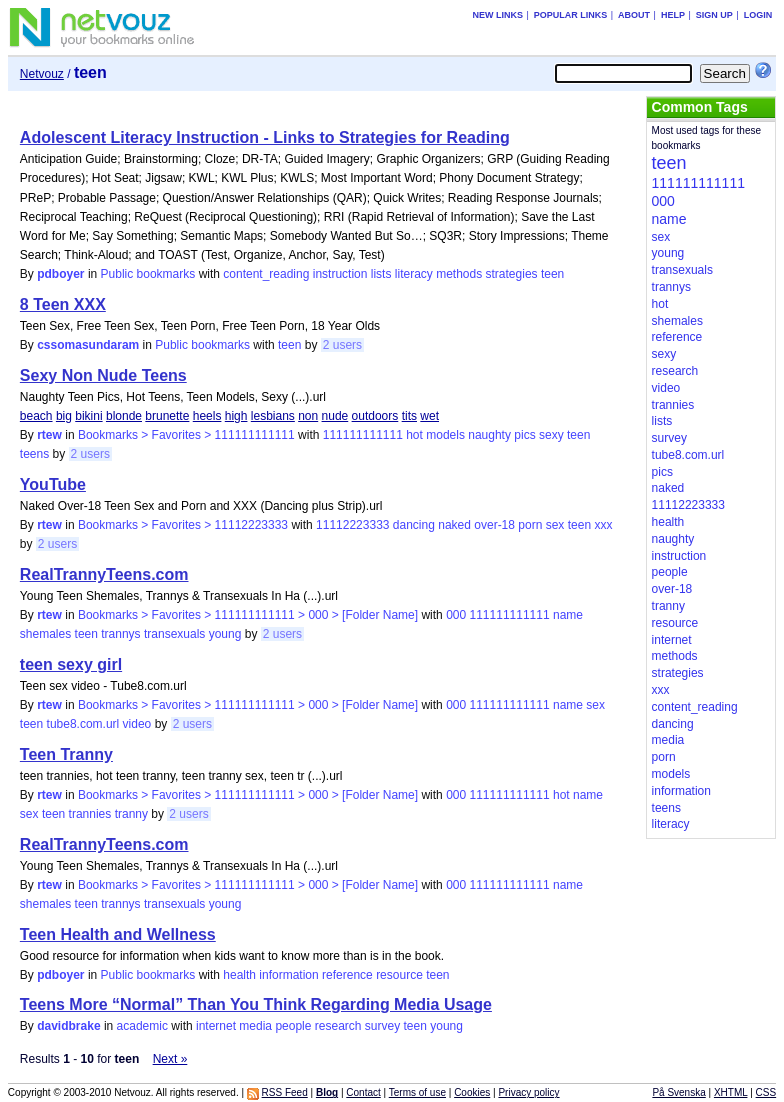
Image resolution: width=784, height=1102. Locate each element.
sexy (551, 435)
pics (524, 435)
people (293, 1026)
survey (382, 1026)
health (239, 975)
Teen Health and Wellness (118, 934)
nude (335, 416)
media (255, 1026)
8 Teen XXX (63, 304)
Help (673, 15)
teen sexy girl (71, 664)
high (236, 416)
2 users (342, 345)
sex (555, 525)
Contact (363, 1092)
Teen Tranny (66, 754)
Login (758, 15)
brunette (167, 416)
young (225, 634)
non (308, 416)
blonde (124, 416)
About (634, 15)
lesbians (273, 416)
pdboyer (60, 274)
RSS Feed (285, 1092)
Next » (170, 1059)
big (64, 416)
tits (409, 416)
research (338, 1026)
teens (34, 454)
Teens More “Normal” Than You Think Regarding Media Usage (256, 1004)
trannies (90, 814)
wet (429, 416)
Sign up (714, 15)
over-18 (494, 525)
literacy (414, 274)
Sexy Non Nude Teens (103, 375)
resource (399, 975)
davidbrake (68, 1026)
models (445, 435)
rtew (49, 435)
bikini (88, 416)
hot (414, 435)
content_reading (266, 274)
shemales (45, 634)
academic (142, 1026)
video (137, 724)
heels (207, 416)
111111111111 (363, 435)
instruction (340, 274)
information (288, 975)
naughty (489, 435)
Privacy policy (528, 1092)
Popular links (571, 15)
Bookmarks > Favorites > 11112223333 (183, 525)
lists (381, 274)
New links (497, 15)
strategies (512, 274)
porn (530, 525)
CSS (766, 1092)
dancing (414, 525)
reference (347, 975)
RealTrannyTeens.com (104, 574)
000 (456, 615)
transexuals (174, 634)
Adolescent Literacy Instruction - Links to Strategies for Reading (265, 137)
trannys (120, 634)
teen (552, 274)
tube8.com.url (83, 724)
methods (459, 274)
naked (454, 525)
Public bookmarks (148, 274)
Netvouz (42, 74)
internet (216, 1026)
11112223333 (352, 525)
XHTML (731, 1092)
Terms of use (417, 1092)
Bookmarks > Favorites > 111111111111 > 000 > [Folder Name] (248, 615)
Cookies (472, 1092)
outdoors (375, 416)
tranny (131, 814)
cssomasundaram (88, 345)
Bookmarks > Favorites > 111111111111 (186, 435)
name (568, 615)
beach (36, 416)
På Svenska (678, 1092)
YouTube (53, 484)
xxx (603, 525)
